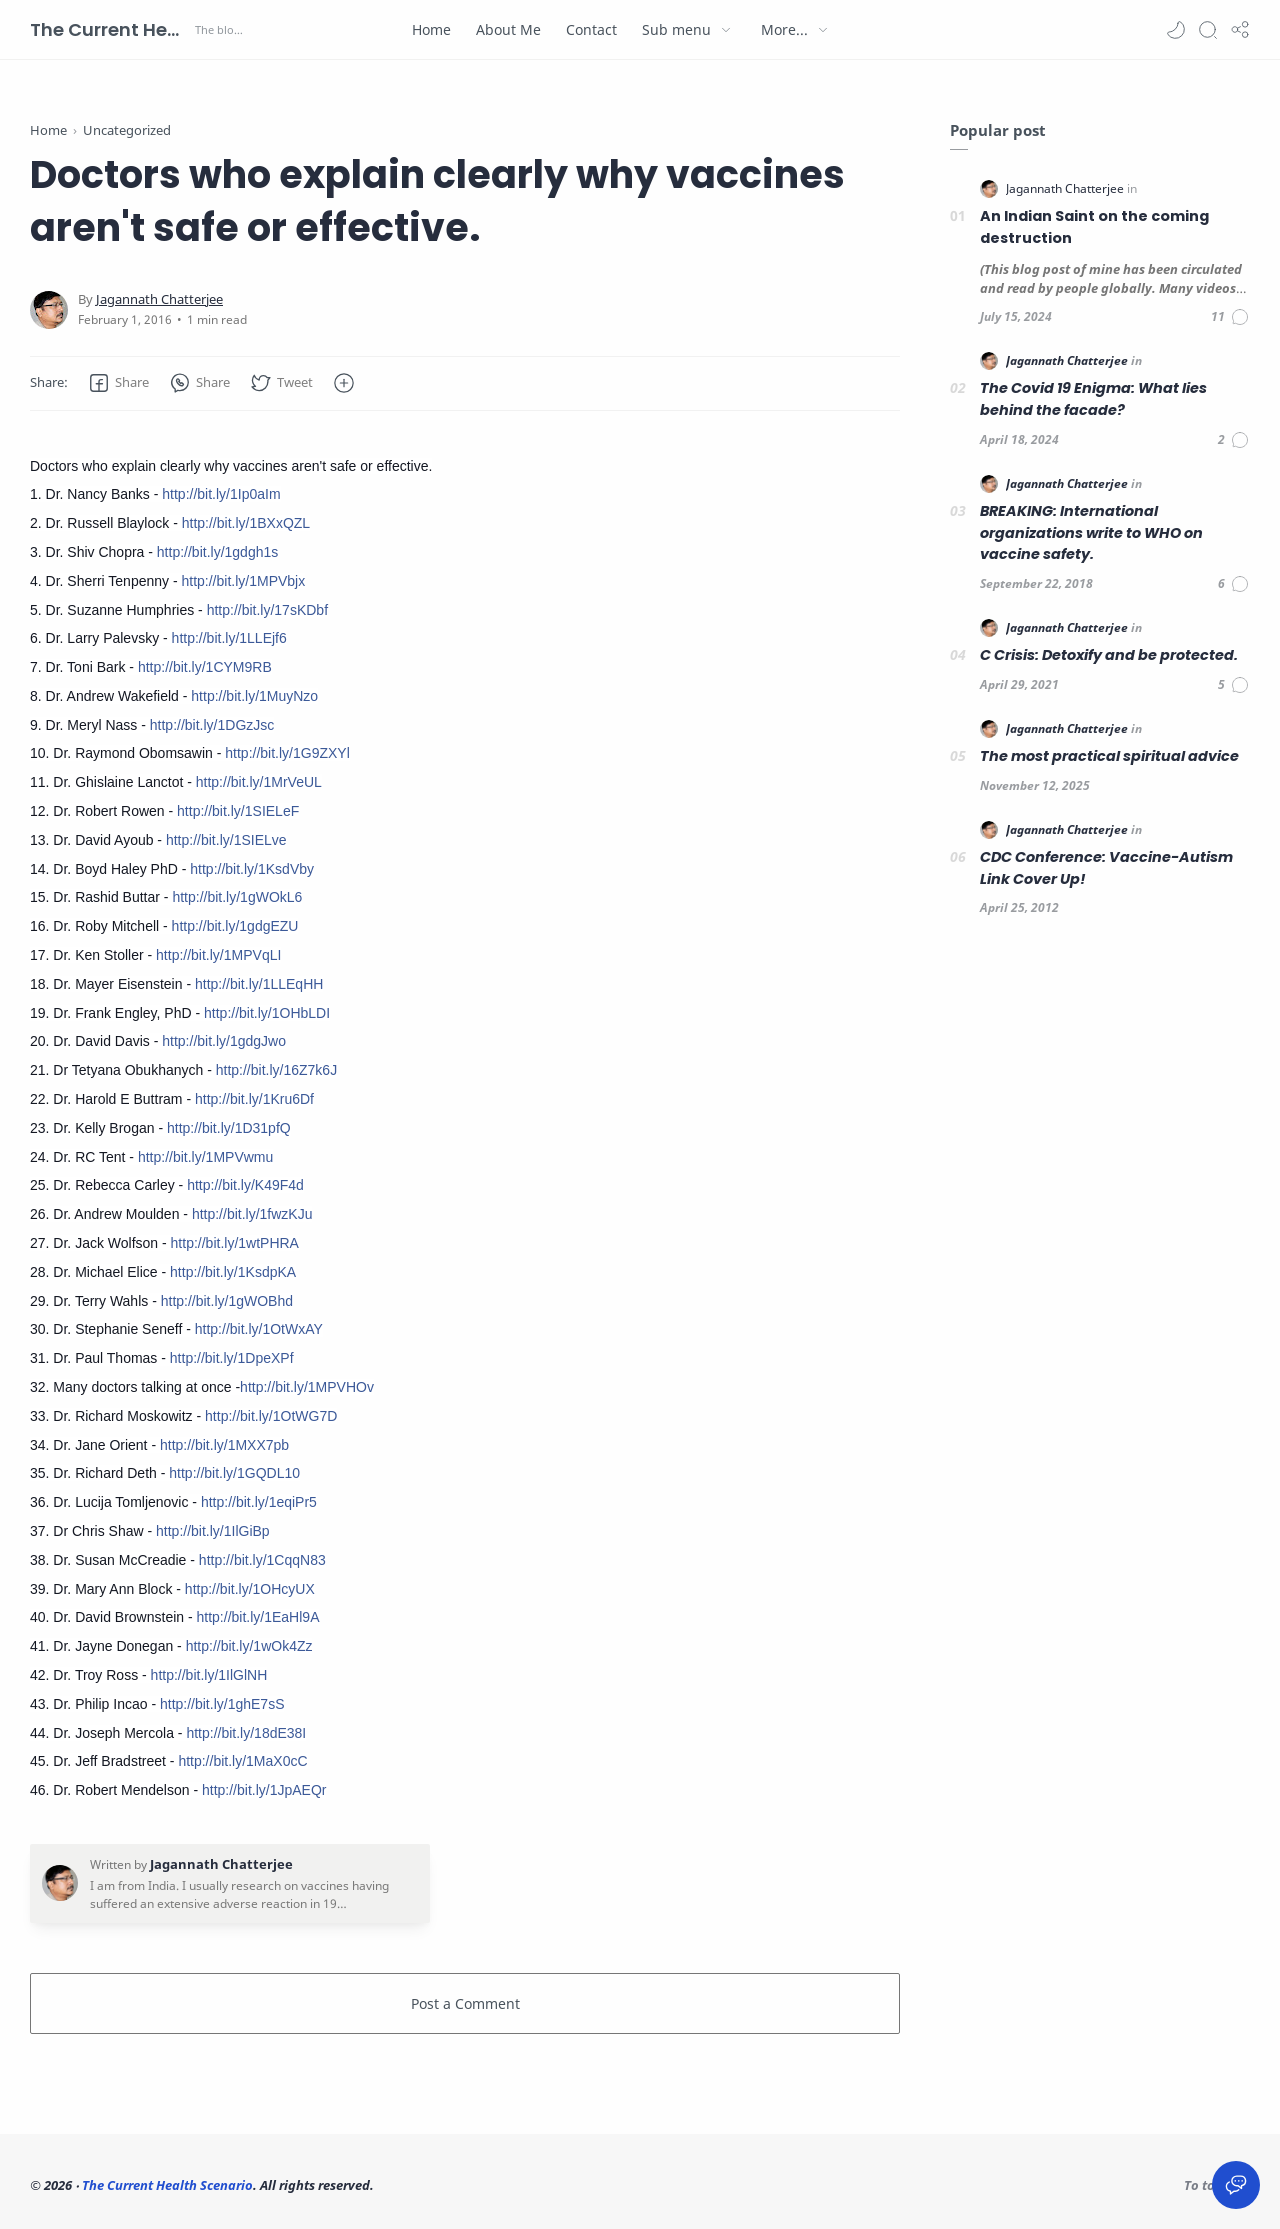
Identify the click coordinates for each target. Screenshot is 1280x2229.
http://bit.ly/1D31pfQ (229, 1128)
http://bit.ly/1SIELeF (238, 811)
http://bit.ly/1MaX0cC (242, 1761)
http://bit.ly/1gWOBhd (227, 1301)
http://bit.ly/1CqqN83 (262, 1560)
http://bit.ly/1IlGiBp (213, 1531)
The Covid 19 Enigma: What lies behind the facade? (1093, 399)
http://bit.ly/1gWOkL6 (237, 897)
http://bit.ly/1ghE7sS (222, 1704)
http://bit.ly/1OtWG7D (271, 1416)
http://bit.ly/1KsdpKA (233, 1272)
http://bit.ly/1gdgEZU (235, 926)
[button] (1176, 30)
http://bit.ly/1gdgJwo (224, 1041)
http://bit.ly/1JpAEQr (264, 1790)
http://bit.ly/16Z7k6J (276, 1070)
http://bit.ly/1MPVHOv (307, 1387)
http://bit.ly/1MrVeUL (259, 782)
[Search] (1208, 30)
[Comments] (1230, 317)
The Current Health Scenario (110, 29)
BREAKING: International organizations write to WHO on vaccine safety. (1091, 532)
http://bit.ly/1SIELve (226, 840)
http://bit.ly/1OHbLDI (267, 1013)
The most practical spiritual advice (1109, 756)
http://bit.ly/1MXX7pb (224, 1445)
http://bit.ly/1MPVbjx (243, 581)
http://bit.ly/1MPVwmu (205, 1157)
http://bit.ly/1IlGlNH (209, 1675)
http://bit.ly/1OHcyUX (250, 1589)
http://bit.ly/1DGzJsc (212, 725)
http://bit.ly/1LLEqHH (259, 984)
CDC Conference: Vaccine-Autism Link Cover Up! (1106, 868)
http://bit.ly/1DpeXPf (232, 1358)
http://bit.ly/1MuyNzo (254, 696)
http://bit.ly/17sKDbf (267, 610)
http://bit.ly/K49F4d (245, 1185)
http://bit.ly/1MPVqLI (218, 955)
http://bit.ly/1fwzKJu (252, 1214)
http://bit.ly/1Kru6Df (254, 1099)
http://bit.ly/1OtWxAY (259, 1329)
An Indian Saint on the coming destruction (1094, 227)
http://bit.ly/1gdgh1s (217, 552)
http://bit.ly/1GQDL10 (234, 1473)
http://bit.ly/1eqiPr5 (259, 1502)
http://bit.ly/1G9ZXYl (287, 753)
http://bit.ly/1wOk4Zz (249, 1646)
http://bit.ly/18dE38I (246, 1733)
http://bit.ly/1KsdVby (252, 869)
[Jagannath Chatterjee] (159, 299)
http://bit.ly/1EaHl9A (258, 1617)
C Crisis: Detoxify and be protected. (1109, 655)
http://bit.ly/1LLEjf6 (229, 638)
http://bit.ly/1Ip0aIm (221, 494)
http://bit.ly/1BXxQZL (246, 523)
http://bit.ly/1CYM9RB (205, 667)
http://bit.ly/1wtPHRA (235, 1243)
